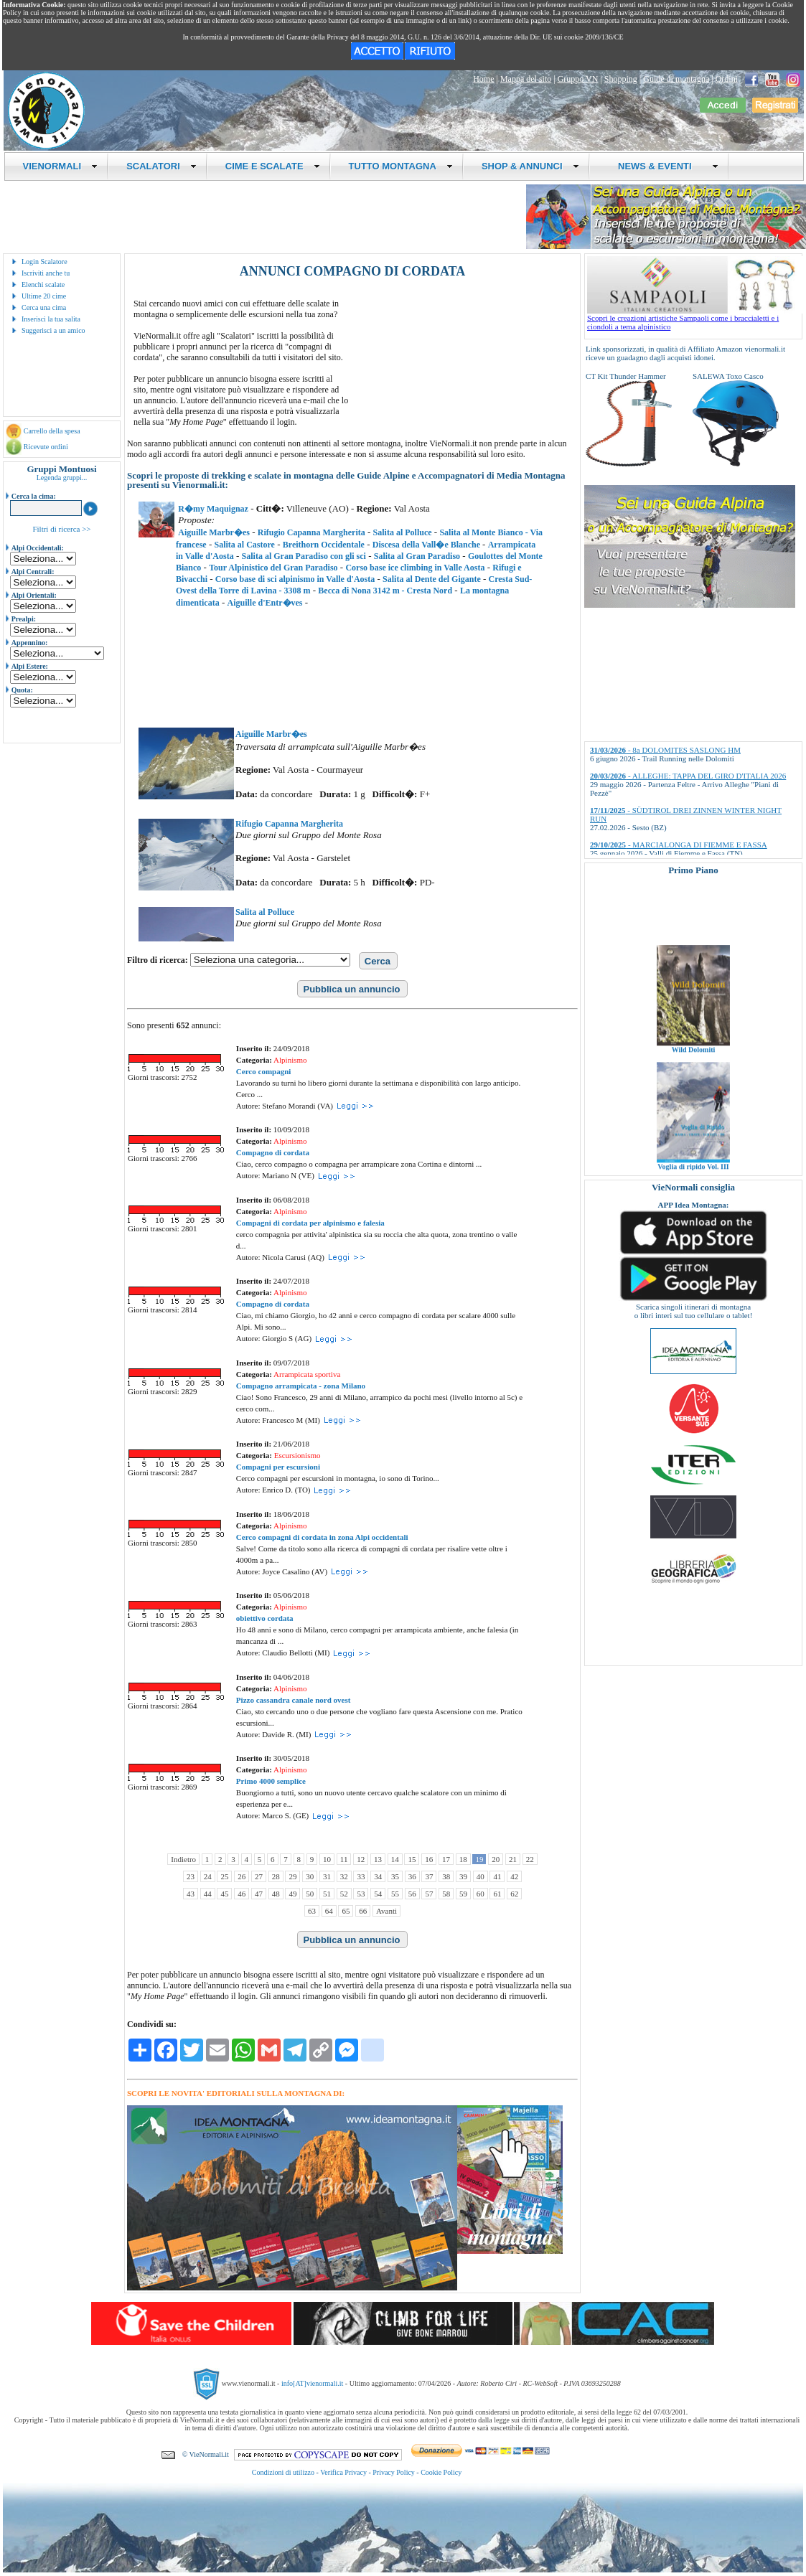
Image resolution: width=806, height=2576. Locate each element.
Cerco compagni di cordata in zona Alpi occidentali (322, 1537)
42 (514, 1876)
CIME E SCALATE (272, 166)
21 (513, 1859)
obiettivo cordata (265, 1618)
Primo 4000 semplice (271, 1781)
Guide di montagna (676, 79)
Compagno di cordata (272, 1152)
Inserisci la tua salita (51, 319)
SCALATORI (161, 166)
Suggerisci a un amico (53, 330)
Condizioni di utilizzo (283, 2472)
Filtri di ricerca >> (61, 529)
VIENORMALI (60, 166)
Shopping (620, 79)
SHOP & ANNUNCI (530, 166)
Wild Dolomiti (694, 1070)
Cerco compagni (263, 1071)
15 (412, 1859)
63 (312, 1911)
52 (344, 1893)
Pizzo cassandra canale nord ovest (293, 1700)
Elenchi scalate (43, 284)
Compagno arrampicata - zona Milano (300, 1385)
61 (497, 1893)
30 (310, 1876)
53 (361, 1893)
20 (496, 1859)
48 (276, 1893)
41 (497, 1876)
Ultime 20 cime (44, 296)
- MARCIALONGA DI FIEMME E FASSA (678, 844)
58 (446, 1893)
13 (378, 1859)
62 (514, 1893)
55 (395, 1893)
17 (446, 1859)
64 (329, 1911)
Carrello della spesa (52, 431)
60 (480, 1893)
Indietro (183, 1859)
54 (378, 1893)
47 (259, 1893)
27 (259, 1876)
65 (346, 1911)
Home (483, 79)
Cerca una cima (44, 307)
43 (191, 1893)
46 (241, 1893)
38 (446, 1876)
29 (292, 1876)
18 (463, 1859)
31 (327, 1876)
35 (395, 1876)
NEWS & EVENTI (663, 166)
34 (378, 1876)
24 (208, 1876)
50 (310, 1893)
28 (276, 1876)
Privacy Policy (393, 2472)
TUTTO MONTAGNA (401, 166)
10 (327, 1859)
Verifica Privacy (343, 2472)
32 (344, 1876)
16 (429, 1859)
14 (395, 1859)
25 (224, 1876)
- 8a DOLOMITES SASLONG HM (665, 750)
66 (363, 1911)
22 (530, 1859)
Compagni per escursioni (278, 1466)
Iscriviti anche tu (46, 273)
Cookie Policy (441, 2472)
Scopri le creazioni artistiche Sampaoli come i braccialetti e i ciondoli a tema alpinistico (694, 318)
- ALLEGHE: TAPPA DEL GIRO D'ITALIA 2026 (688, 775)
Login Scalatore (44, 261)
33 (361, 1876)
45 (224, 1893)
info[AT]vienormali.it (312, 2383)
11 (344, 1859)
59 (463, 1893)
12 (361, 1859)
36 (412, 1876)
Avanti (386, 1911)
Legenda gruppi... (62, 477)
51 (327, 1893)
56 (412, 1893)
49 (292, 1893)
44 (208, 1893)
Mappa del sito (525, 79)
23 (191, 1876)
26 (241, 1876)
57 (429, 1893)
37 (429, 1876)
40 (480, 1876)
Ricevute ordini (46, 447)
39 (463, 1876)
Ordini (727, 79)
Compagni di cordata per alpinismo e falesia (310, 1222)
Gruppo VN (578, 79)
